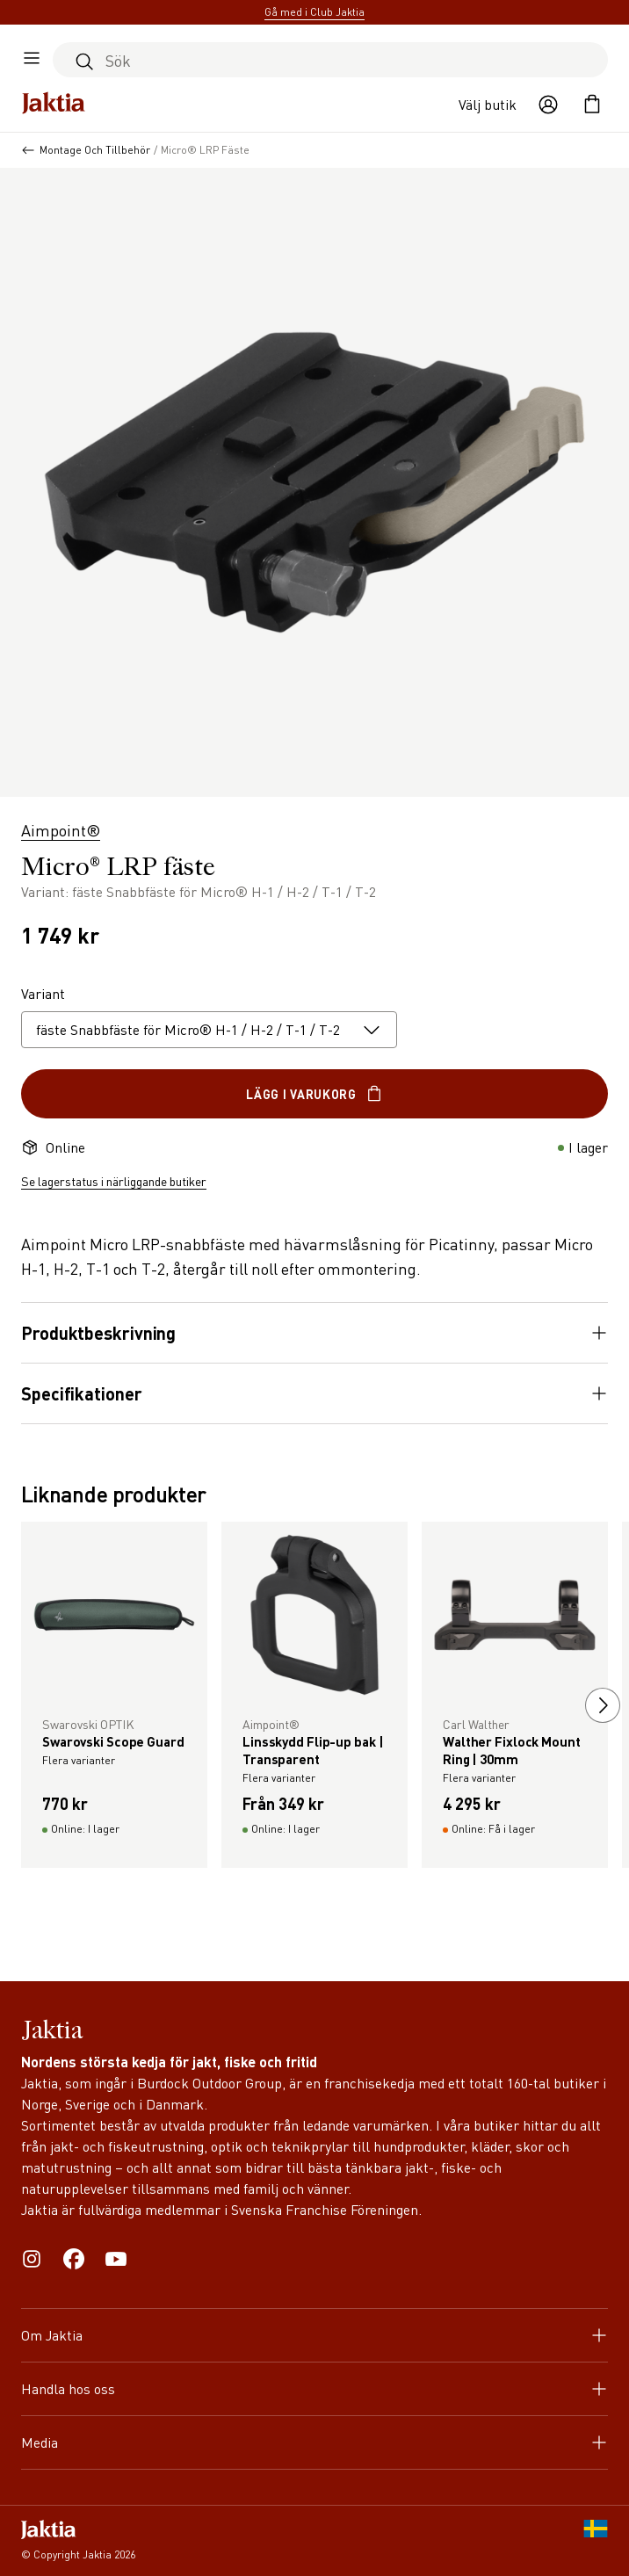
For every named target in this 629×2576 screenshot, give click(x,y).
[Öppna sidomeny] (31, 59)
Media (314, 2442)
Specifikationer (314, 1393)
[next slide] (602, 1705)
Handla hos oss (314, 2388)
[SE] (595, 2541)
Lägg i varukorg (314, 1094)
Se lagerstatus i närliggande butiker (113, 1181)
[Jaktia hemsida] (53, 104)
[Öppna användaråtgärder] (548, 104)
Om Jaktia (314, 2335)
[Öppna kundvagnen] (592, 104)
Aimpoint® (60, 830)
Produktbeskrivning (314, 1332)
